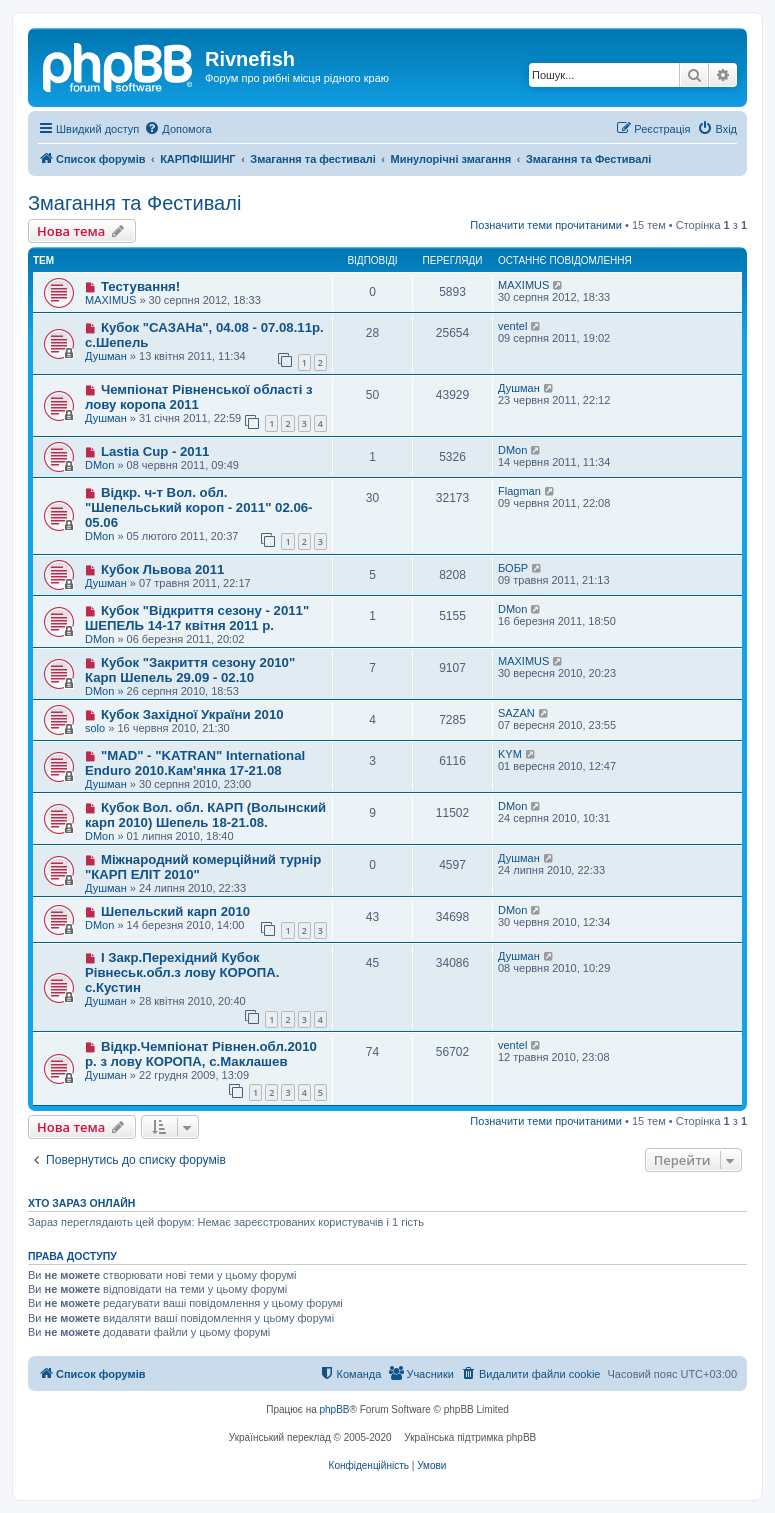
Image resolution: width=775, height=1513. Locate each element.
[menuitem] (177, 129)
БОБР (513, 568)
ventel (512, 326)
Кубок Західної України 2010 (192, 714)
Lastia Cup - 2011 (155, 451)
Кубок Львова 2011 (162, 569)
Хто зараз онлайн (81, 1203)
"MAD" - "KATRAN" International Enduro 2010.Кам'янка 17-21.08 (195, 763)
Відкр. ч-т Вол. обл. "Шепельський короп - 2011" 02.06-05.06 (198, 507)
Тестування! (140, 286)
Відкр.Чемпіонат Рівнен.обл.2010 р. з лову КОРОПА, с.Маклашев (201, 1054)
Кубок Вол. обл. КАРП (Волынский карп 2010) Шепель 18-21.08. (205, 815)
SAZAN (516, 713)
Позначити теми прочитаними (546, 225)
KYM (510, 754)
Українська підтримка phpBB (470, 1437)
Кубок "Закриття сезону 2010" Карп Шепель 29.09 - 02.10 (190, 670)
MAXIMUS (110, 300)
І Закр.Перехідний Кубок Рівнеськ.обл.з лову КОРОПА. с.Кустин (182, 972)
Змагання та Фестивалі (134, 203)
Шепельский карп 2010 (175, 911)
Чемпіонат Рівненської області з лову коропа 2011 (199, 397)
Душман (106, 356)
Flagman (519, 491)
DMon (99, 465)
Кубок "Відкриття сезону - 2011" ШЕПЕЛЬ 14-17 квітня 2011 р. (197, 618)
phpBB (335, 1409)
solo (95, 728)
